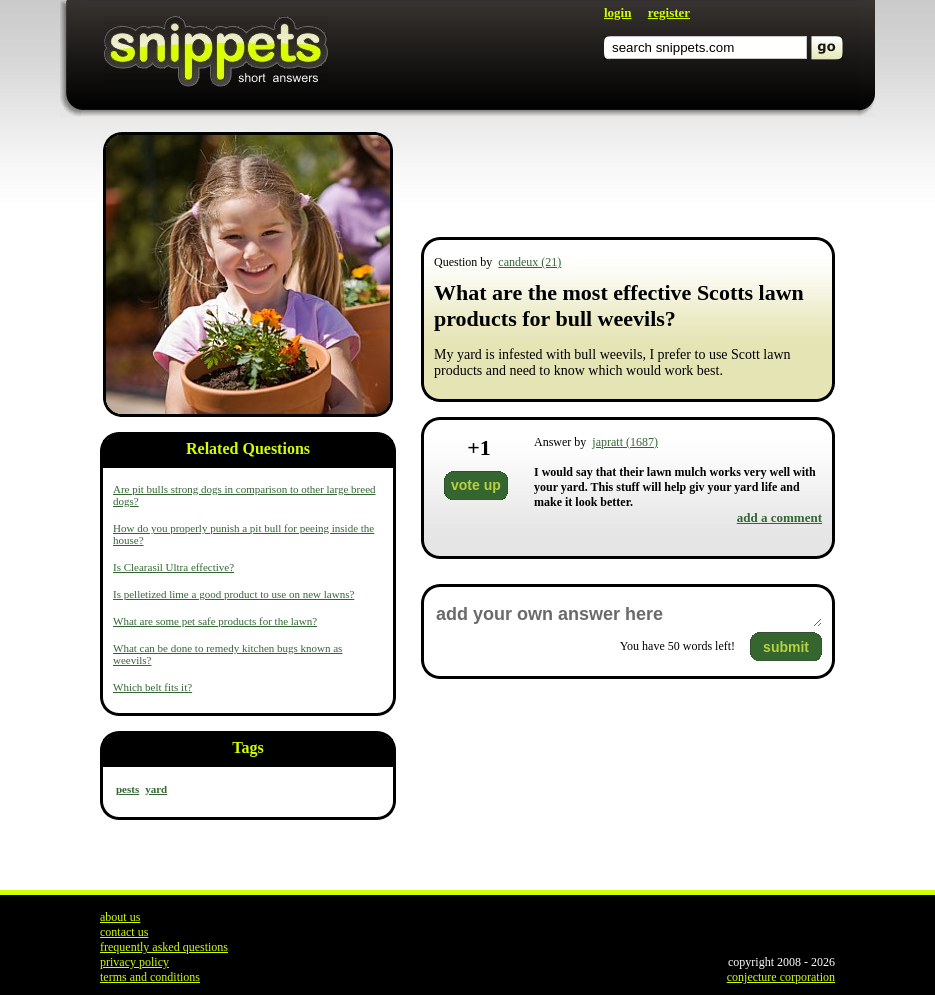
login (617, 12)
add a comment (779, 517)
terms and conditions (150, 977)
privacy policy (134, 962)
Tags (247, 747)
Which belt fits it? (152, 687)
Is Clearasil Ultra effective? (173, 567)
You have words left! (677, 646)
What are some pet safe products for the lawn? (215, 621)
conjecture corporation (781, 977)
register (669, 12)
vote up (476, 485)
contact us (124, 932)
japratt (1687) (625, 442)
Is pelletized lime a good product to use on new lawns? (233, 594)
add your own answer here (628, 614)
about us (120, 917)
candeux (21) (529, 262)
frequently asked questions (164, 947)
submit (786, 647)
